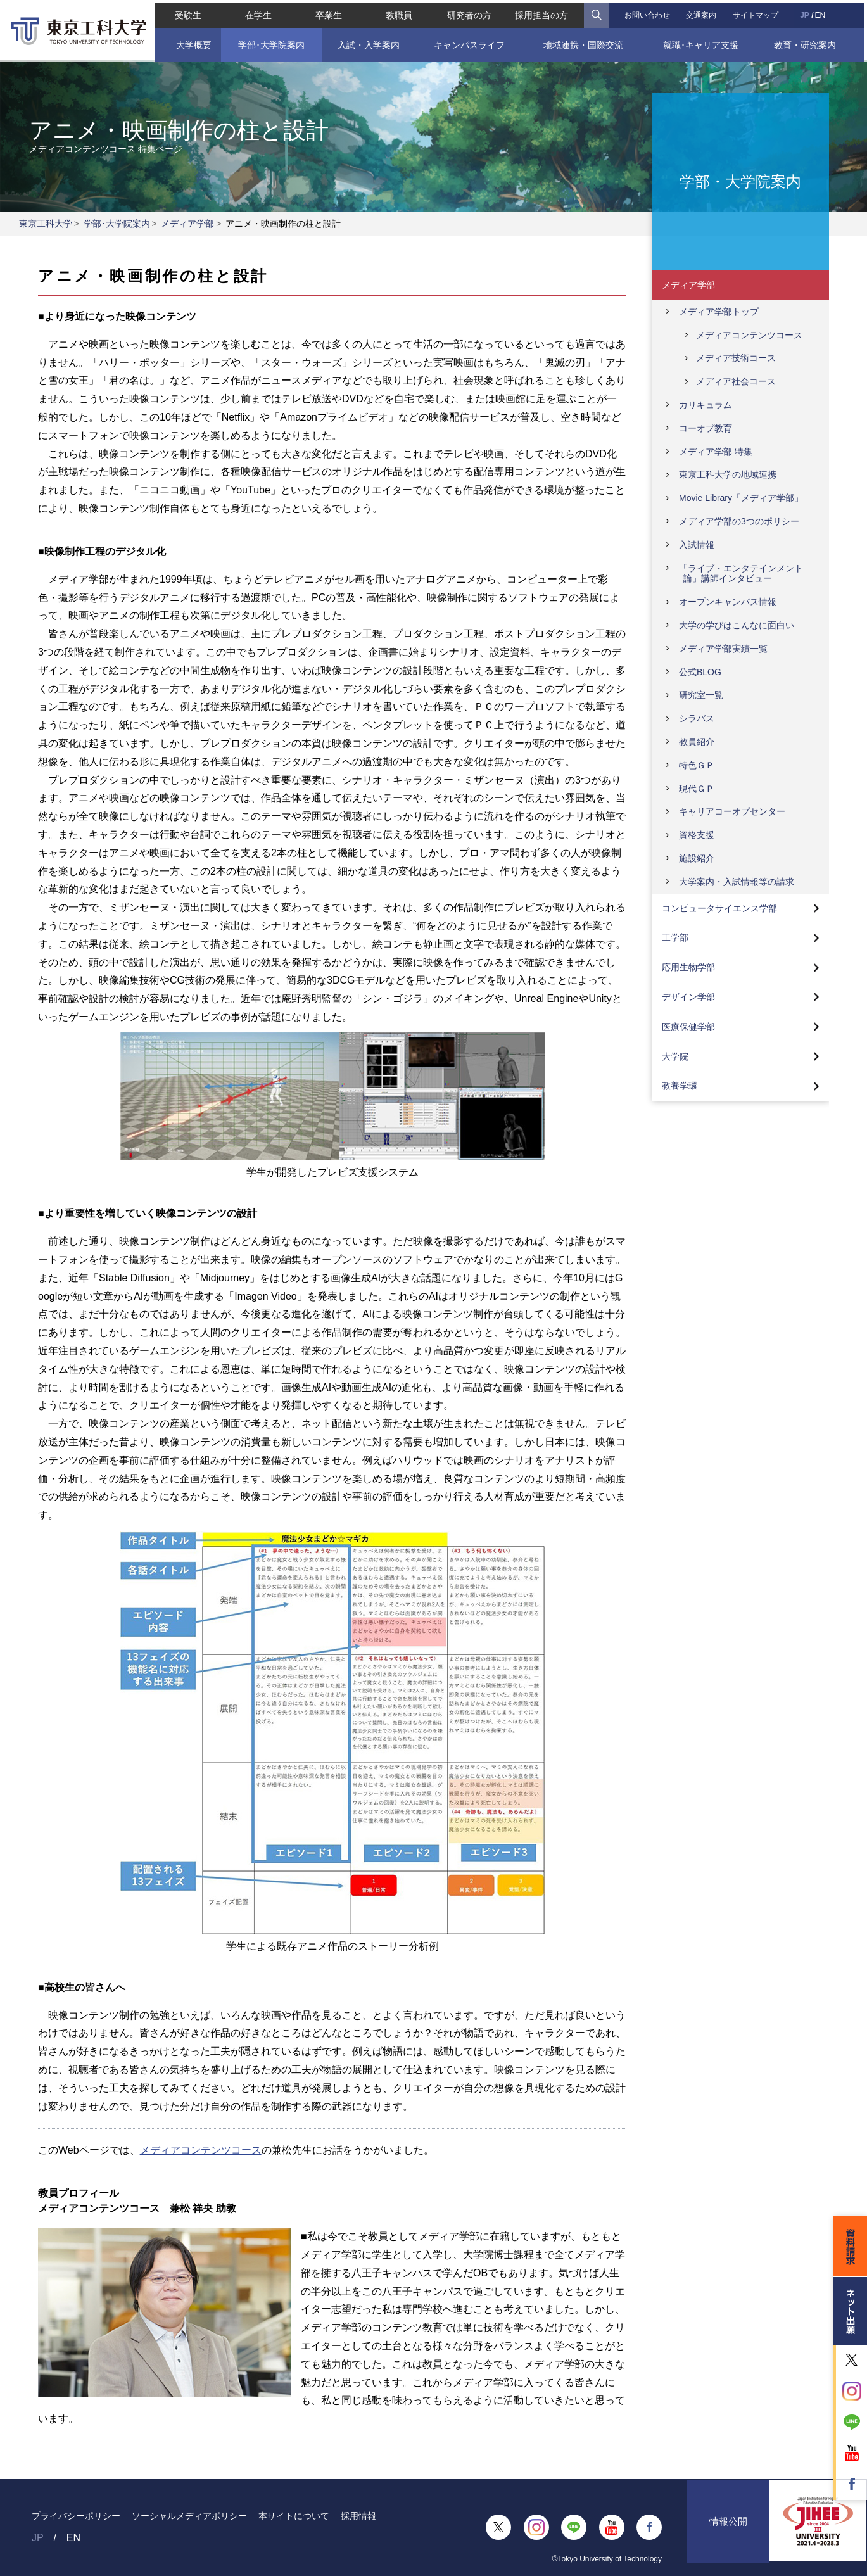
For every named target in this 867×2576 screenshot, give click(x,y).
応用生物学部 (688, 967)
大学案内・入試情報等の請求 (736, 882)
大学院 (675, 1056)
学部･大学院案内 (269, 42)
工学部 (675, 937)
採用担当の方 (542, 13)
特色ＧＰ (696, 765)
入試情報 (696, 545)
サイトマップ (757, 12)
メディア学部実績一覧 (723, 649)
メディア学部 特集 (715, 452)
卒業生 (327, 13)
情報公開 (728, 2527)
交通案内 (702, 12)
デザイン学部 (688, 997)
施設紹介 (696, 858)
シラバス (696, 718)
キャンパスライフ (468, 42)
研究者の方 (470, 13)
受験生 (185, 13)
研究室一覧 (701, 695)
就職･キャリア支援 (702, 42)
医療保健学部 (688, 1027)
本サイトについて (293, 2516)
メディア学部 (187, 224)
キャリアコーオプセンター (732, 811)
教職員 (398, 13)
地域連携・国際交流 (584, 42)
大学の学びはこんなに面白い (736, 625)
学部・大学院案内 (740, 180)
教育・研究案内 (807, 42)
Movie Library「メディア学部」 (741, 498)
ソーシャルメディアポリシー (189, 2516)
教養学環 (679, 1086)
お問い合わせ (648, 12)
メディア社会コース (736, 381)
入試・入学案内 (367, 42)
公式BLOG (700, 672)
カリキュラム (705, 405)
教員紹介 (696, 742)
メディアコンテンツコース (201, 2150)
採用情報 (358, 2516)
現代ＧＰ (696, 789)
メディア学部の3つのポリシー (739, 521)
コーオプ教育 (705, 428)
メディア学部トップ (719, 312)
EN (821, 12)
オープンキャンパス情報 (727, 602)
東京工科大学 (45, 224)
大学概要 (192, 42)
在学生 (256, 13)
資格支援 (696, 835)
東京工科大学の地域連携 (727, 474)
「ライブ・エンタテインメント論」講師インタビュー (741, 573)
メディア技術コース (736, 358)
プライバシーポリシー (76, 2516)
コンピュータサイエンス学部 (719, 908)
